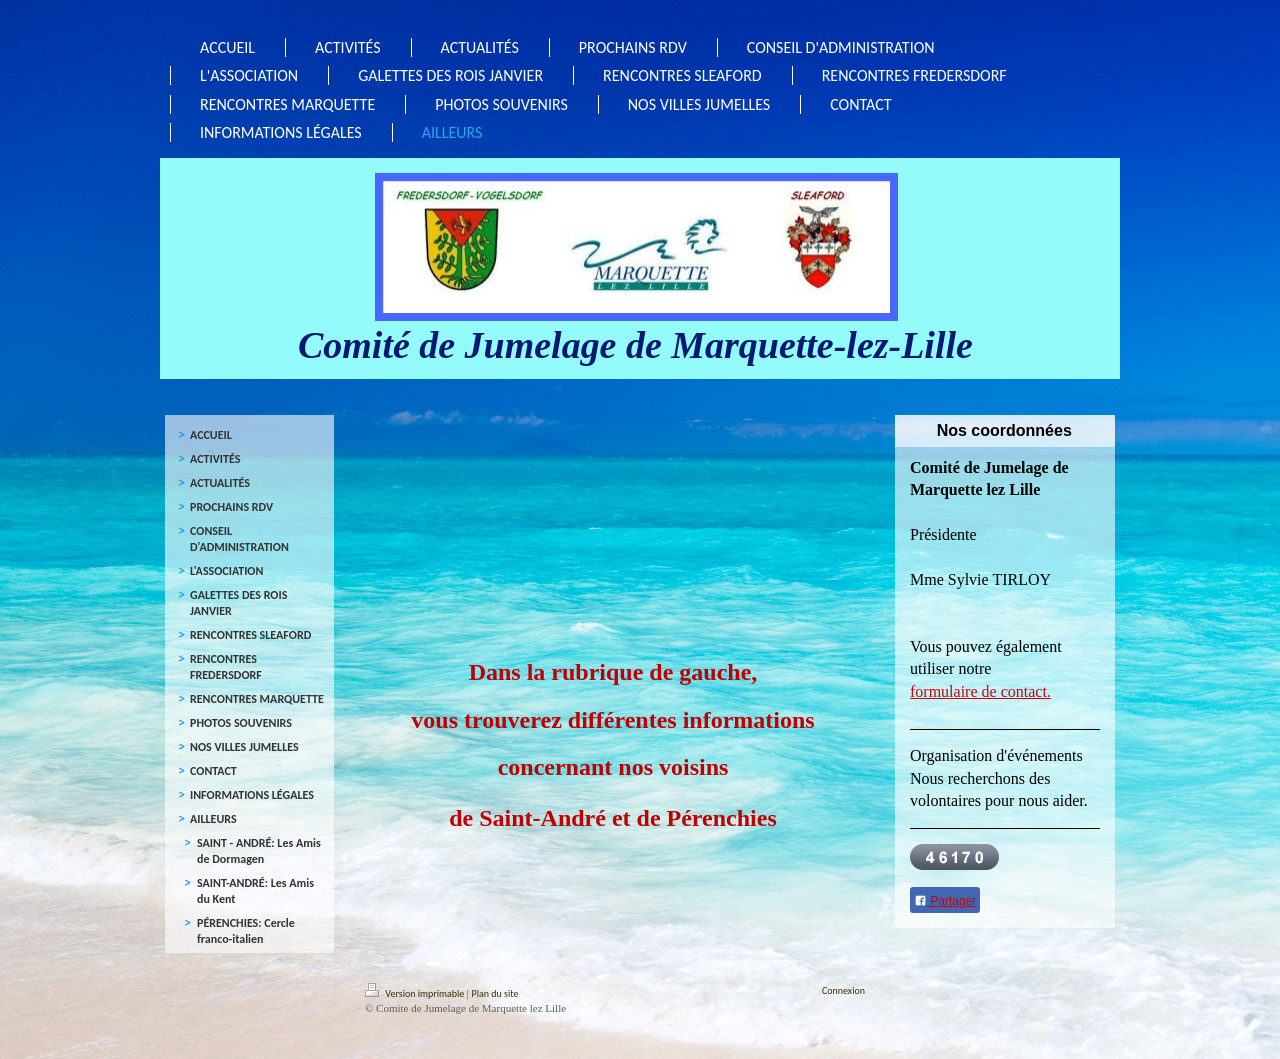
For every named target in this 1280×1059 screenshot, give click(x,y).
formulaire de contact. (980, 691)
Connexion (843, 990)
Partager (945, 901)
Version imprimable (416, 993)
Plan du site (495, 993)
